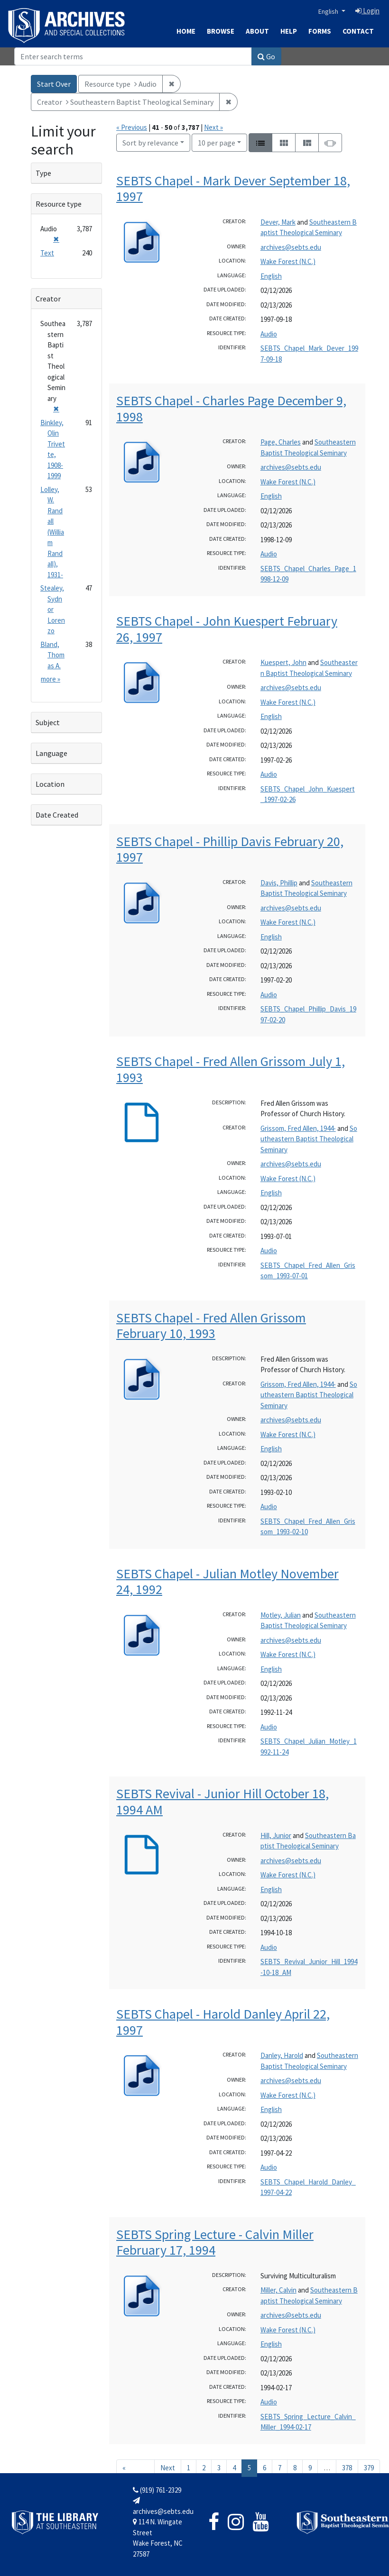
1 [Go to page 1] (188, 2467)
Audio (268, 333)
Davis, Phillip (278, 882)
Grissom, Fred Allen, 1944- (298, 1128)
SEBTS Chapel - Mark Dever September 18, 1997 (233, 188)
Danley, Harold (281, 2055)
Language (51, 753)
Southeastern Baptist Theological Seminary (308, 1139)
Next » (213, 127)
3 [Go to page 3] (219, 2467)
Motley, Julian (280, 1615)
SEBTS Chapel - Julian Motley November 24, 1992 (227, 1581)
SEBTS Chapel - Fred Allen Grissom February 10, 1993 (211, 1325)
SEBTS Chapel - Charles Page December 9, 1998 (231, 408)
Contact (358, 31)
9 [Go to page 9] (310, 2467)
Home (185, 31)
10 (216, 142)
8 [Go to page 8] (294, 2467)
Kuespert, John (283, 662)
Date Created (57, 814)
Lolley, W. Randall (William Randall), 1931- (52, 532)
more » (50, 678)
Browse (220, 31)
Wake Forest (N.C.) (287, 261)
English (329, 11)
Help (288, 31)
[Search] (133, 56)
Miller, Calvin (278, 2289)
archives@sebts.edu (290, 247)
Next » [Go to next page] (167, 2472)
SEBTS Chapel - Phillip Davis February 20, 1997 (229, 849)
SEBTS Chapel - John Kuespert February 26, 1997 (226, 629)
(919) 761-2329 (157, 2489)
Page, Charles (280, 441)
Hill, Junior (275, 1835)
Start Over (54, 84)
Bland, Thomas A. (52, 655)
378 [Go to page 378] (347, 2467)
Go (266, 56)
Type (43, 173)
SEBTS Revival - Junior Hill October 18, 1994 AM (222, 1801)
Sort (150, 142)
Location (50, 784)
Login (367, 10)
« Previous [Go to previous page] (135, 2472)
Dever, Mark (278, 222)
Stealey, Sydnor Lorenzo (52, 609)
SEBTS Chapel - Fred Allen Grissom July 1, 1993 (230, 1069)
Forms (319, 31)
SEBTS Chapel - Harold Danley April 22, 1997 (223, 2022)
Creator (48, 298)
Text (47, 252)
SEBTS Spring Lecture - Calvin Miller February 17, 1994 (215, 2242)
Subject (48, 722)
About (257, 31)
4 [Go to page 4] (234, 2467)
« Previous (131, 127)
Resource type (59, 204)
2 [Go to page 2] (203, 2467)
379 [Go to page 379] (369, 2467)
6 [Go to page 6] (264, 2467)
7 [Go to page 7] (279, 2467)
